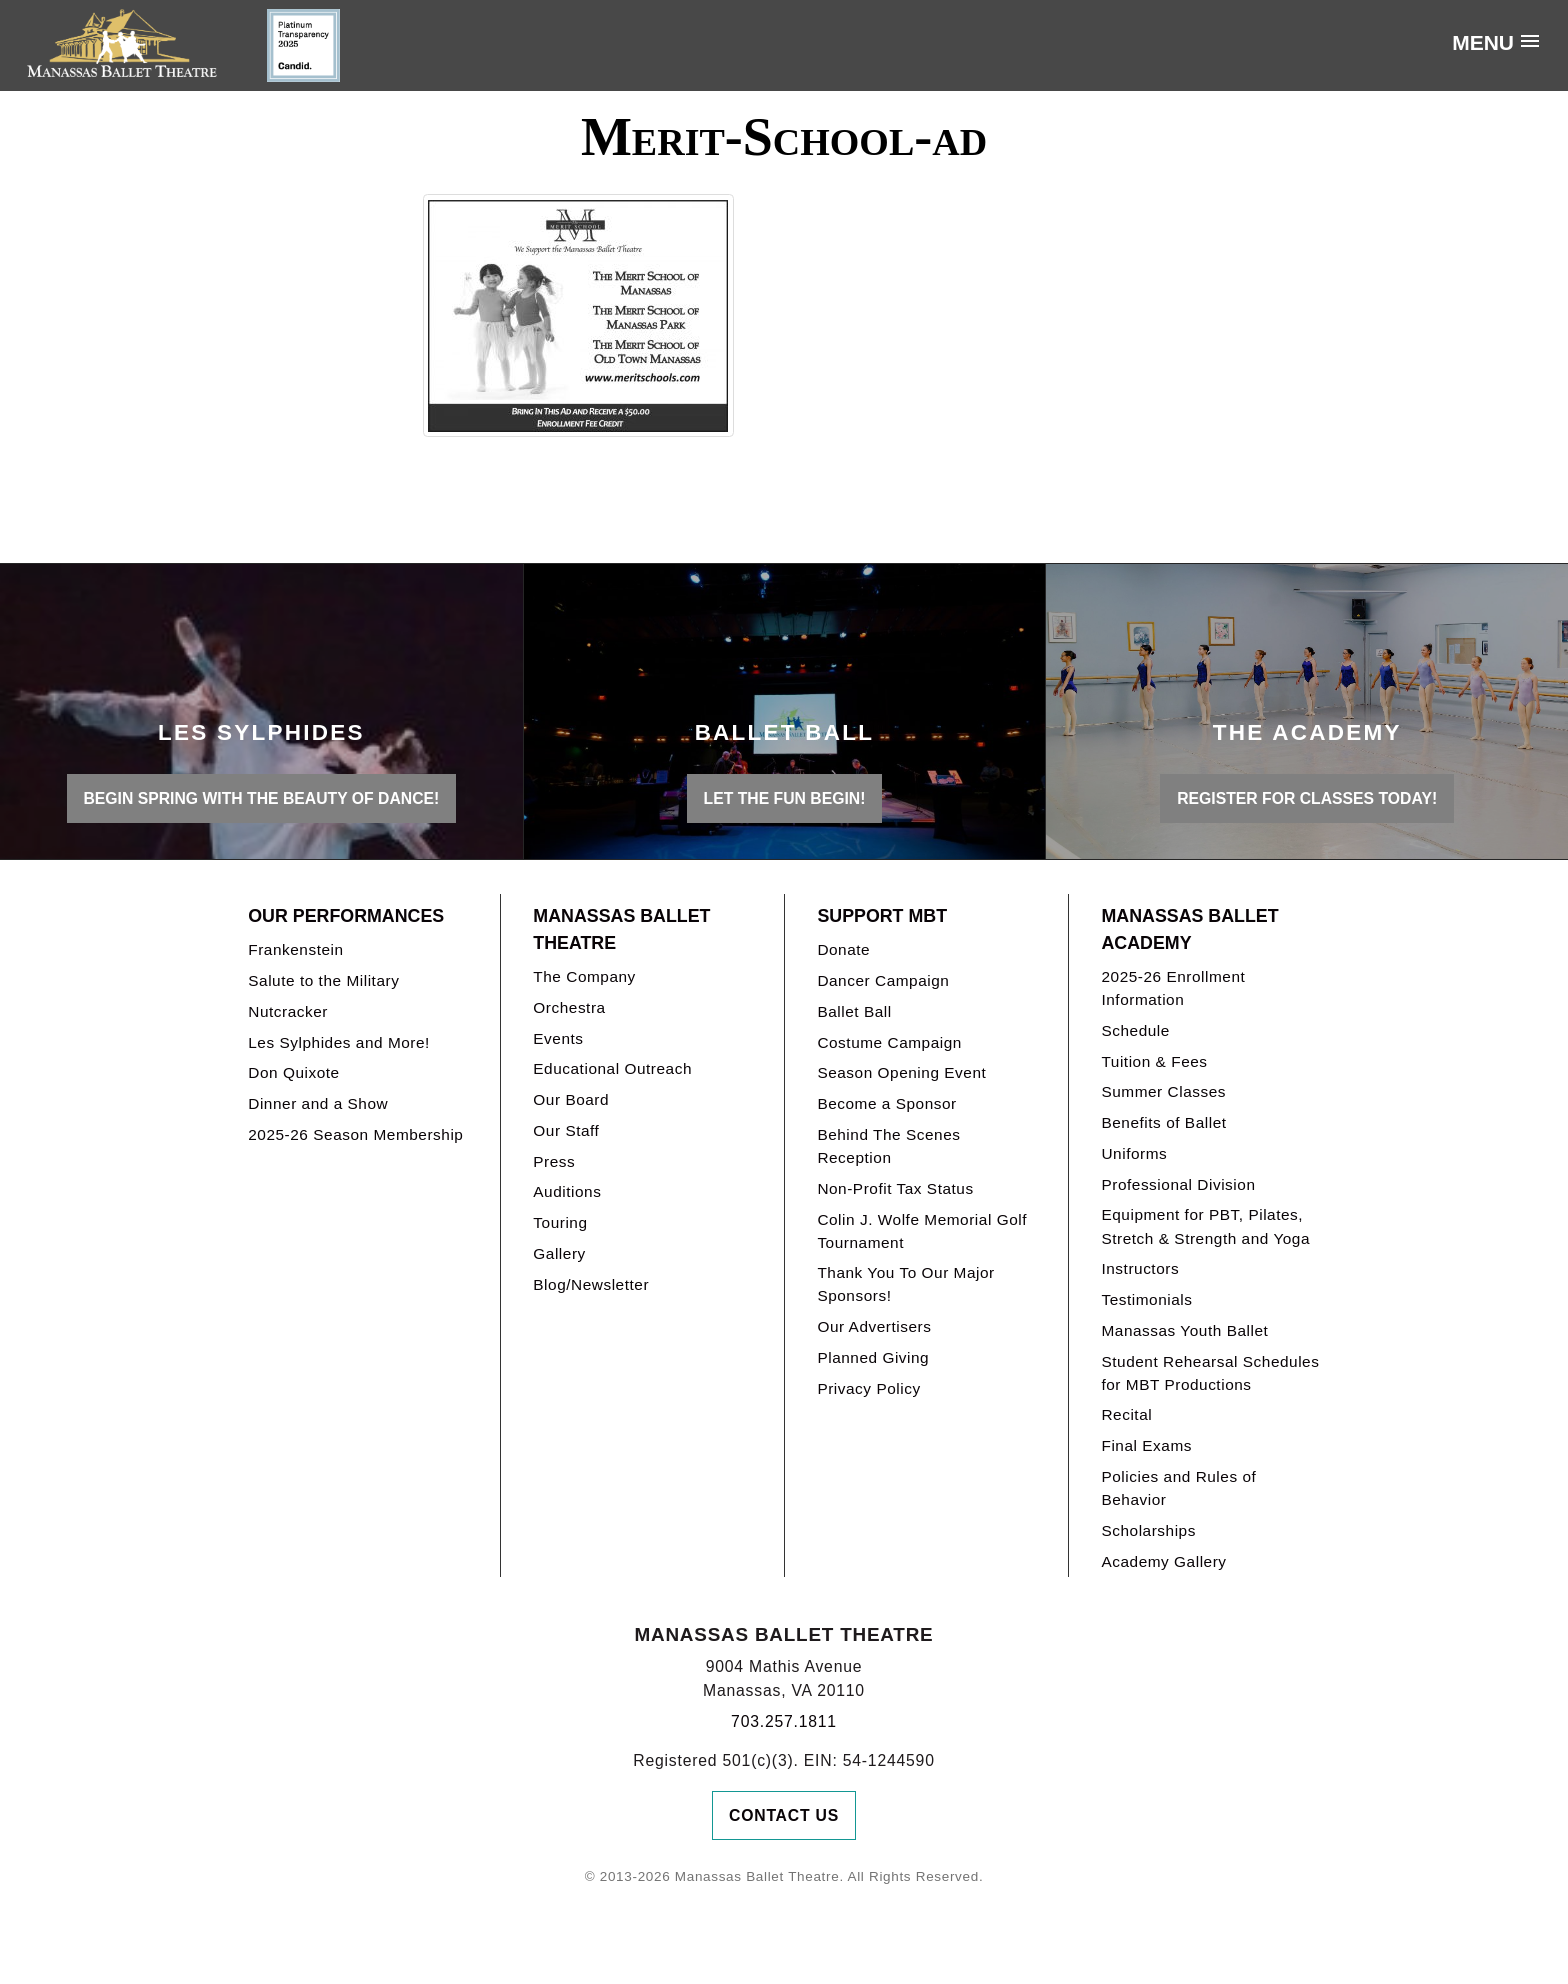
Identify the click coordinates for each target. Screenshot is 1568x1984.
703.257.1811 (784, 1721)
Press (554, 1161)
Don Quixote (293, 1072)
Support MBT (882, 916)
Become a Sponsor (886, 1103)
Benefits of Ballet (1163, 1122)
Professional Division (1178, 1184)
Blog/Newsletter (591, 1284)
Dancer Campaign (883, 980)
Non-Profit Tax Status (895, 1188)
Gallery (559, 1253)
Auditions (567, 1191)
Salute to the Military (323, 980)
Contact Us (784, 1815)
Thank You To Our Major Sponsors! (905, 1284)
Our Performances (346, 916)
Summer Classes (1163, 1091)
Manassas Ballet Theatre (621, 929)
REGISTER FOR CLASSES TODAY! (1307, 798)
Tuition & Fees (1154, 1061)
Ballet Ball (854, 1011)
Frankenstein (295, 949)
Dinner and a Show (318, 1103)
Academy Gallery (1163, 1561)
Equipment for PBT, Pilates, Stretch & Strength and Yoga (1205, 1226)
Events (558, 1038)
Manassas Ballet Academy (1189, 929)
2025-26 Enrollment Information (1173, 988)
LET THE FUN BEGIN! (785, 798)
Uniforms (1134, 1153)
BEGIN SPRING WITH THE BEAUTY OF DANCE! (261, 798)
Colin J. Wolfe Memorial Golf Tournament (922, 1231)
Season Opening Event (901, 1072)
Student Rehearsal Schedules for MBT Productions (1210, 1373)
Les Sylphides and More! (339, 1042)
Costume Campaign (889, 1042)
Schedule (1135, 1030)
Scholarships (1148, 1530)
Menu (1483, 42)
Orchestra (569, 1007)
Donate (843, 949)
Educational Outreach (612, 1068)
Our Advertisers (874, 1326)
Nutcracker (288, 1011)
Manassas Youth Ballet (1184, 1330)
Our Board (571, 1099)
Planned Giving (873, 1357)
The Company (584, 976)
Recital (1126, 1414)
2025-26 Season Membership (355, 1134)
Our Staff (566, 1130)
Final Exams (1146, 1445)
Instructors (1140, 1268)
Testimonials (1146, 1299)
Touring (560, 1222)
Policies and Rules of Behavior (1178, 1488)
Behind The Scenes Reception (888, 1146)
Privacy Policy (868, 1388)
